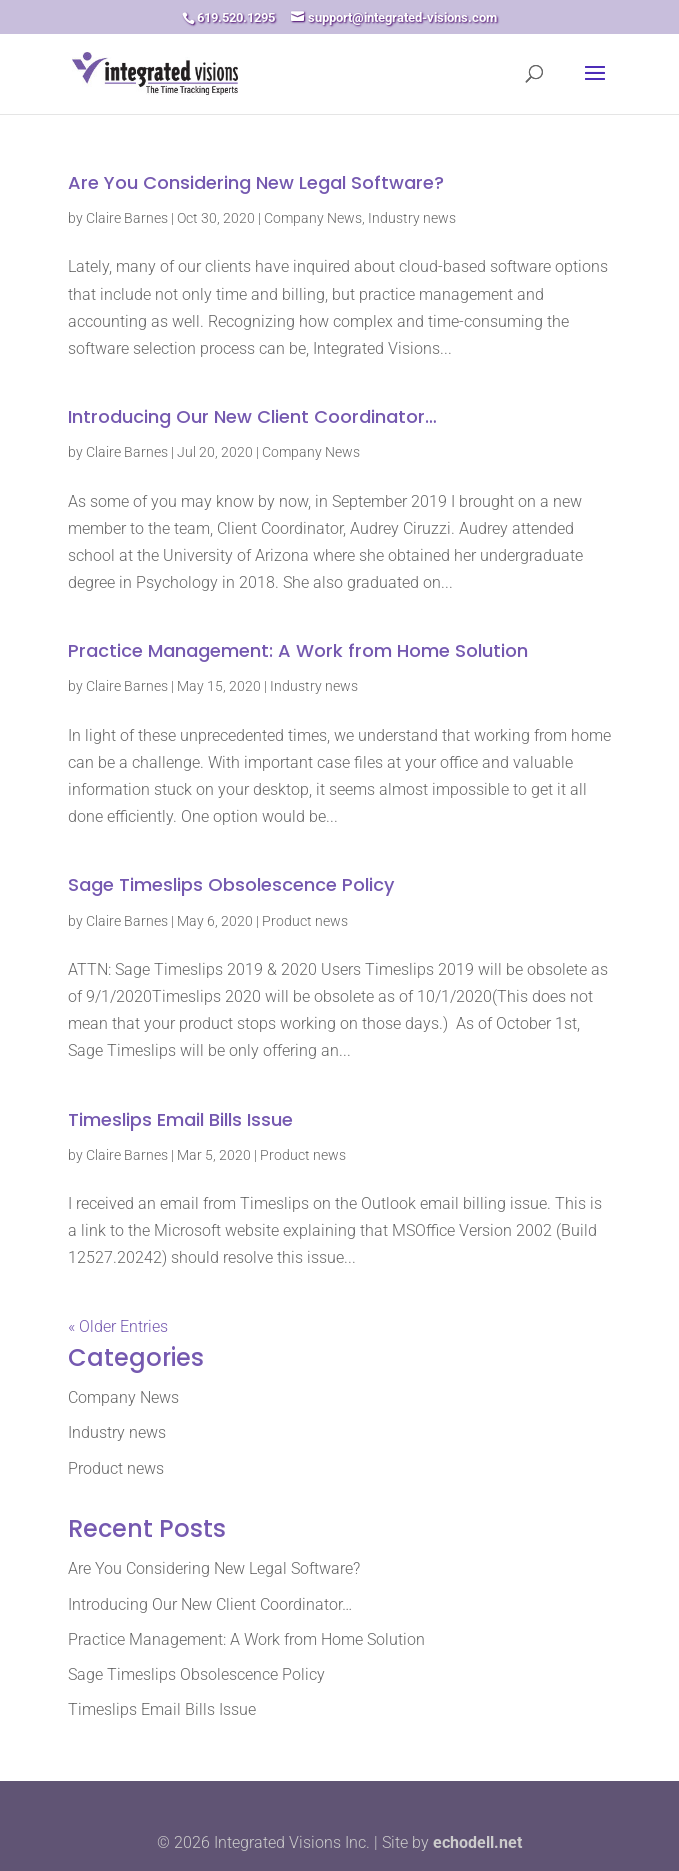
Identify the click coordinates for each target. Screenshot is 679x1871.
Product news (305, 921)
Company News (313, 218)
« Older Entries (118, 1326)
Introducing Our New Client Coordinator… (252, 416)
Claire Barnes (127, 218)
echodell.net (477, 1842)
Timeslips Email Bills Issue (180, 1119)
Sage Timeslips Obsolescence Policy (231, 884)
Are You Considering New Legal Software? (256, 182)
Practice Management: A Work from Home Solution (298, 650)
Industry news (412, 218)
